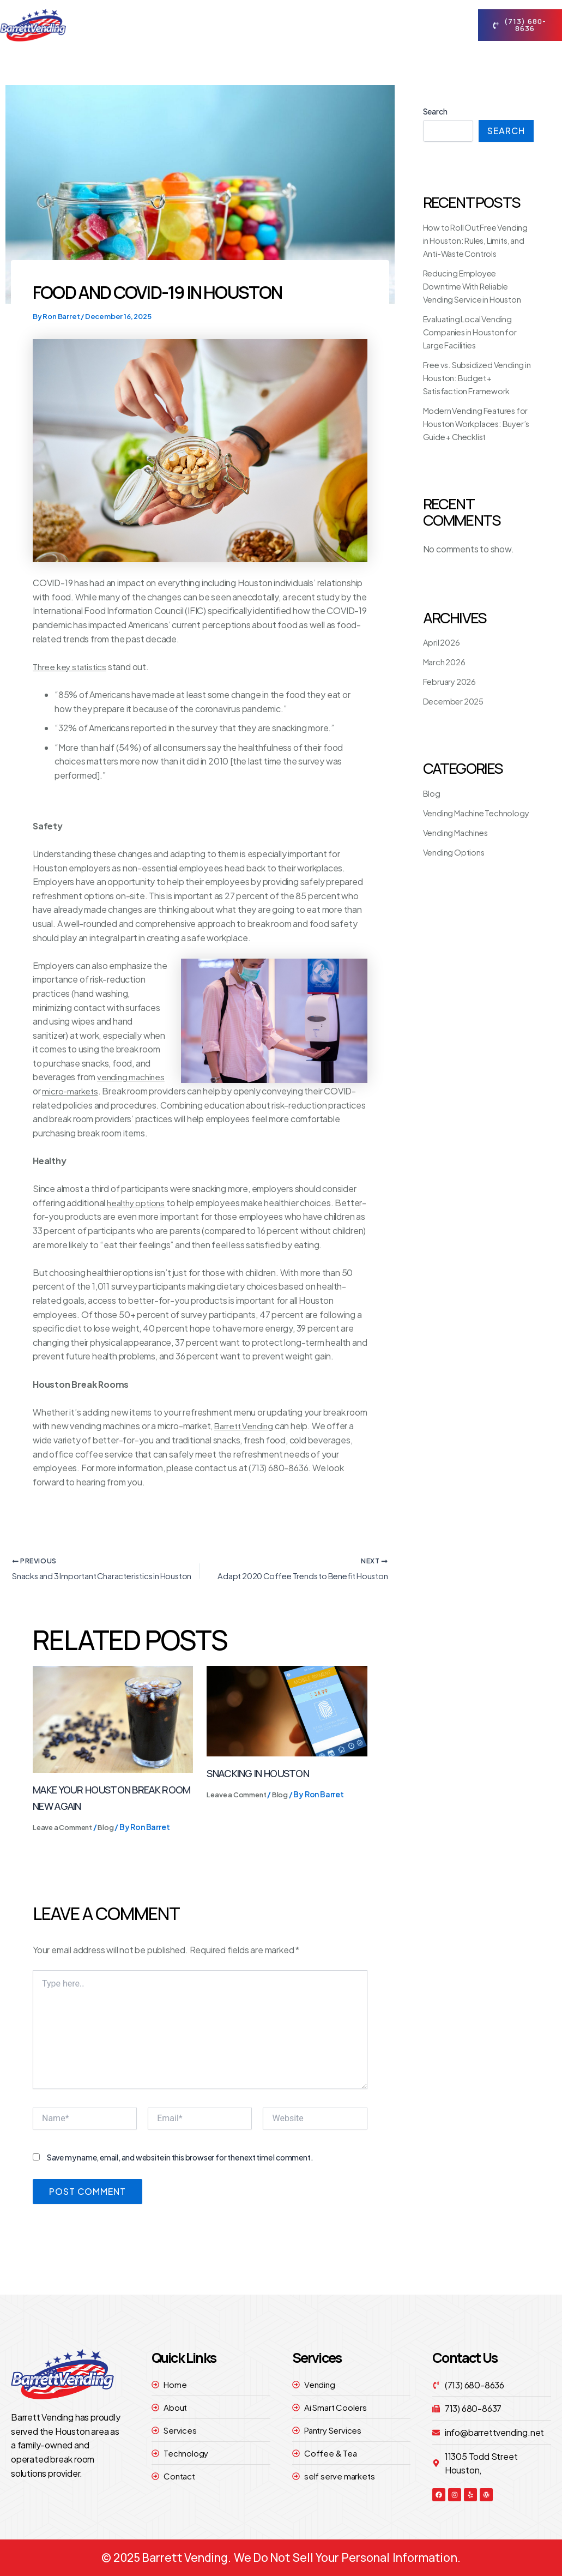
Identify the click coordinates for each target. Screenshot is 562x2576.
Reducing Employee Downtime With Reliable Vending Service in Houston (476, 299)
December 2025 (455, 714)
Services (310, 12)
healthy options (137, 1202)
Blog (115, 1844)
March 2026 (446, 675)
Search (435, 111)
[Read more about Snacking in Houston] (287, 1726)
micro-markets (70, 1091)
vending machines (132, 1076)
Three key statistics (71, 666)
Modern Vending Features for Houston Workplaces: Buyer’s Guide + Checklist (473, 436)
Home (191, 12)
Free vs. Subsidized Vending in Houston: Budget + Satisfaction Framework (478, 391)
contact (203, 37)
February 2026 (452, 694)
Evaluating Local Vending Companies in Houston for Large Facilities (474, 345)
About (244, 12)
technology (378, 12)
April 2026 (442, 655)
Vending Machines (458, 858)
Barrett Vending (245, 1440)
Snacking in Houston (262, 1789)
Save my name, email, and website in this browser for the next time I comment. (180, 2173)
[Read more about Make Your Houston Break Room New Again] (113, 1735)
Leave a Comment (66, 1844)
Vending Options (456, 878)
